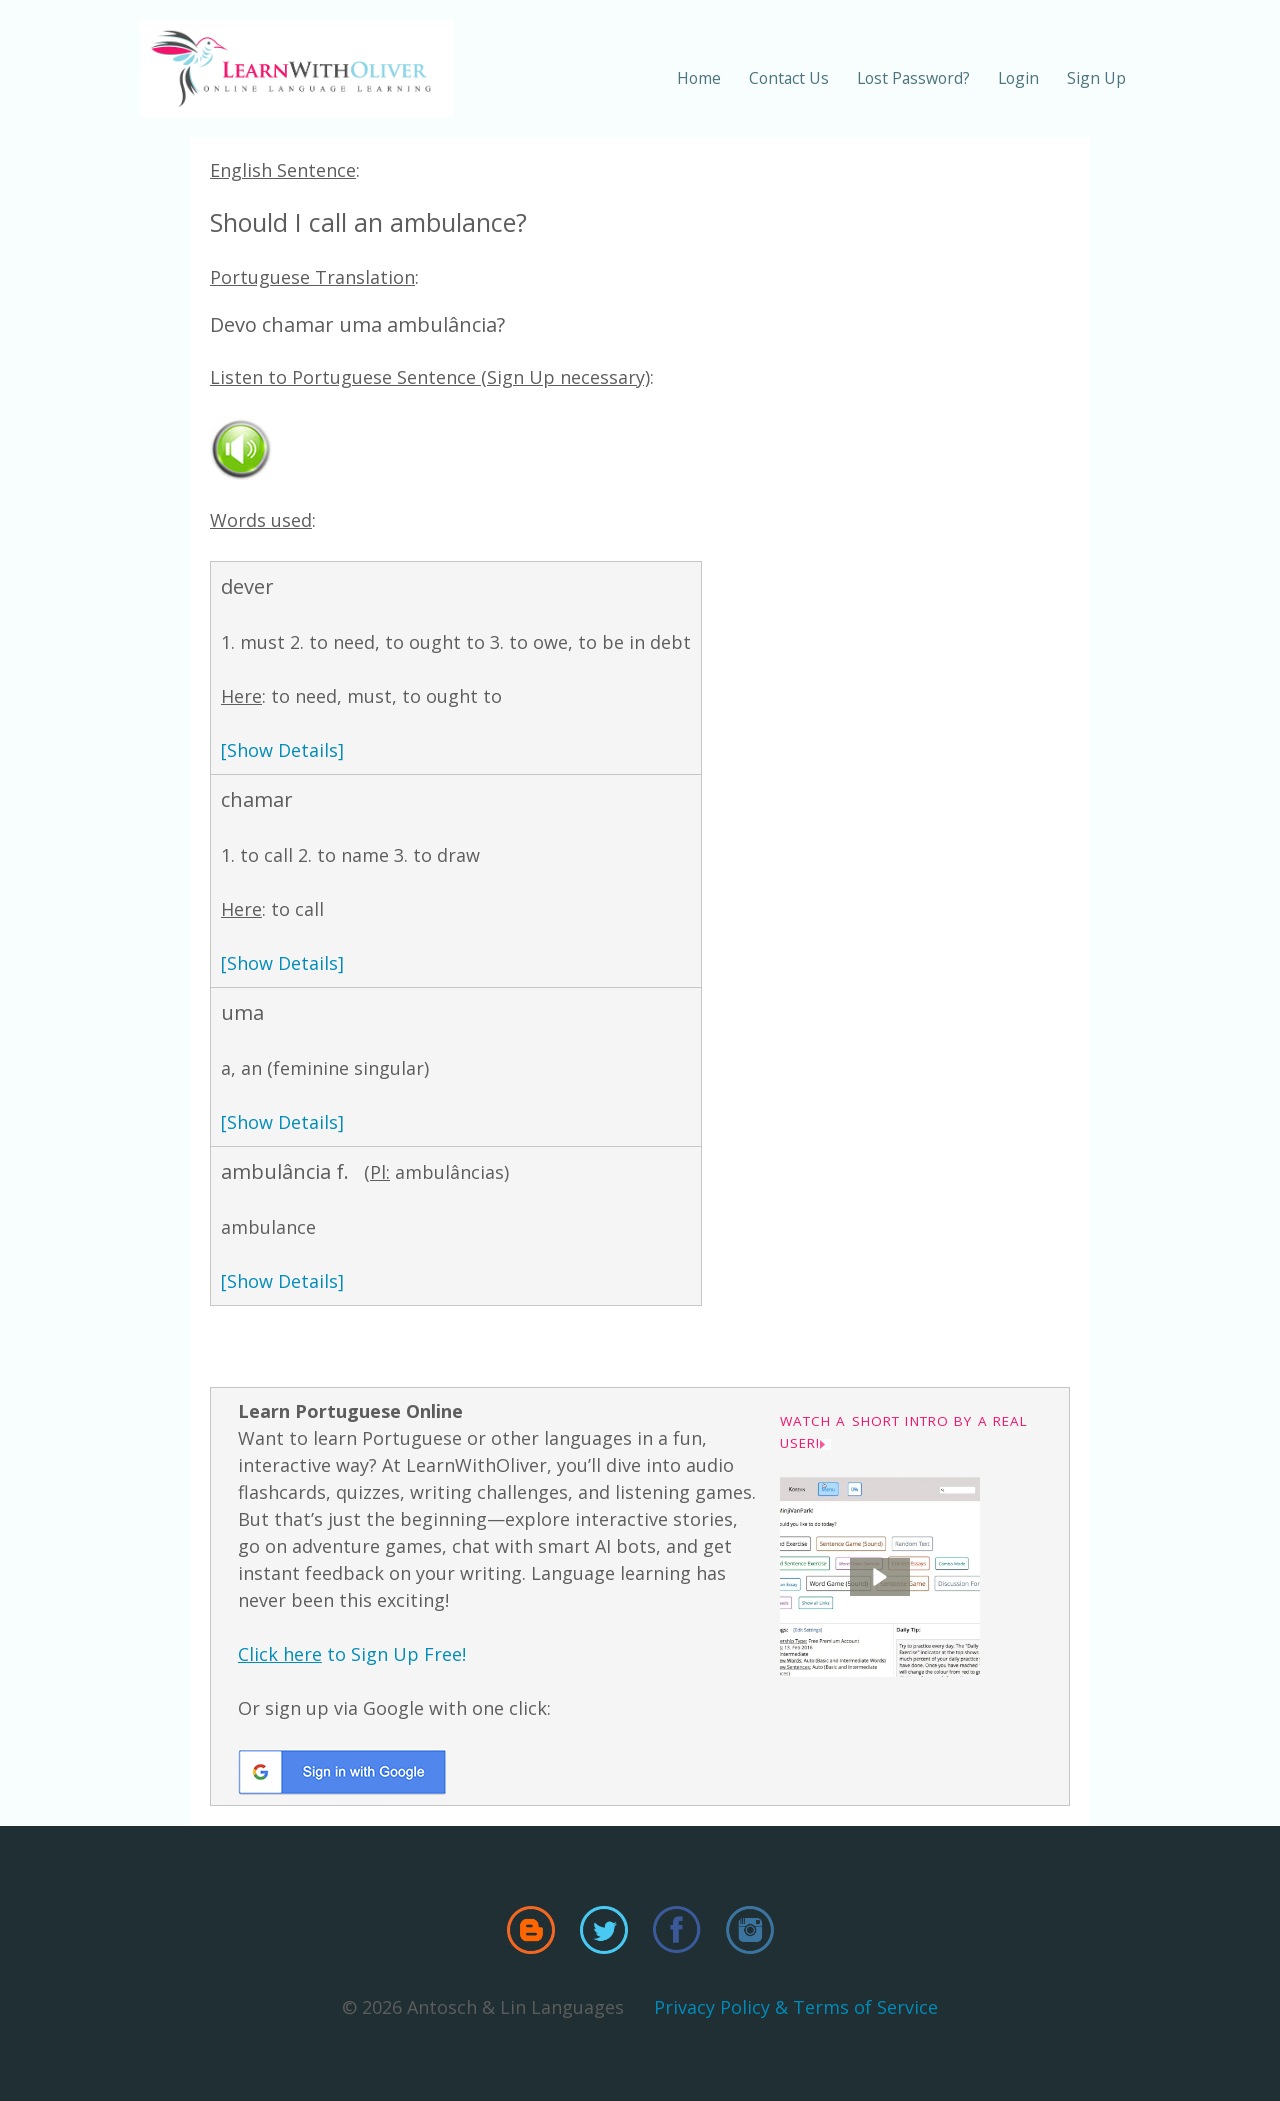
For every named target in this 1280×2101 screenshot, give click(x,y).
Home (699, 78)
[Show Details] (282, 750)
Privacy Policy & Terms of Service (796, 2007)
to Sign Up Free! (352, 1654)
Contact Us (789, 78)
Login (1018, 78)
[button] (880, 1577)
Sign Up (1096, 78)
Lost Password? (913, 78)
